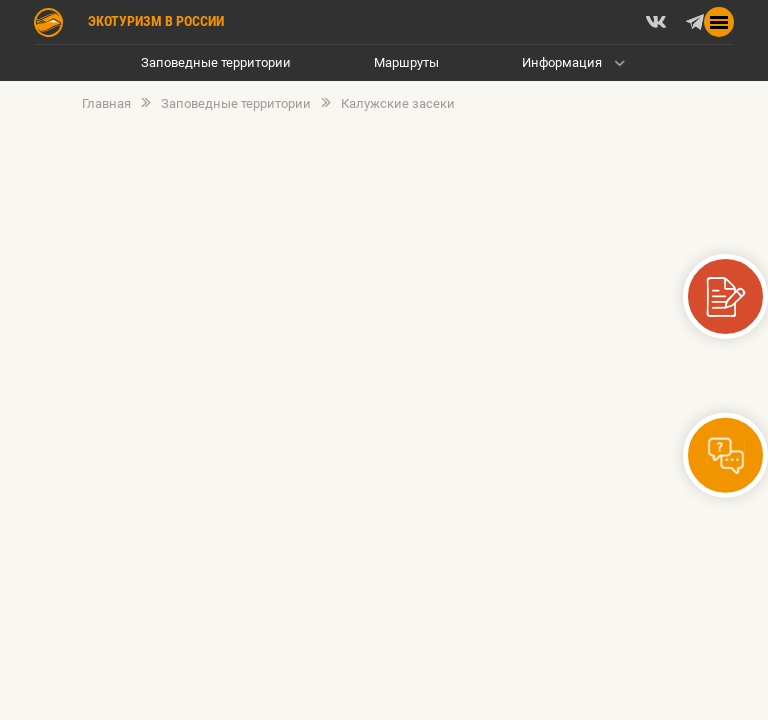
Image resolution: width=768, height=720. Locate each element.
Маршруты (406, 62)
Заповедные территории (216, 62)
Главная (106, 104)
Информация (562, 62)
